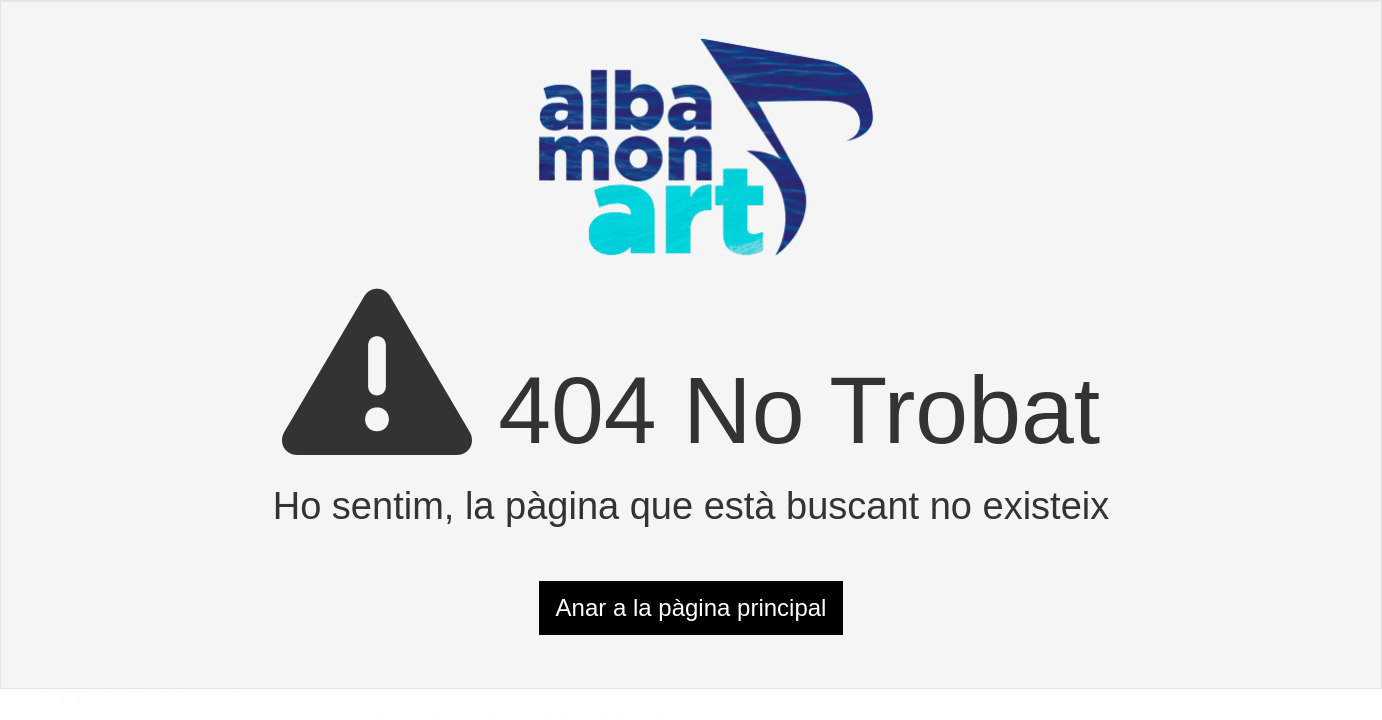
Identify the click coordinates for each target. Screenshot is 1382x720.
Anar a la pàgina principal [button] (691, 607)
